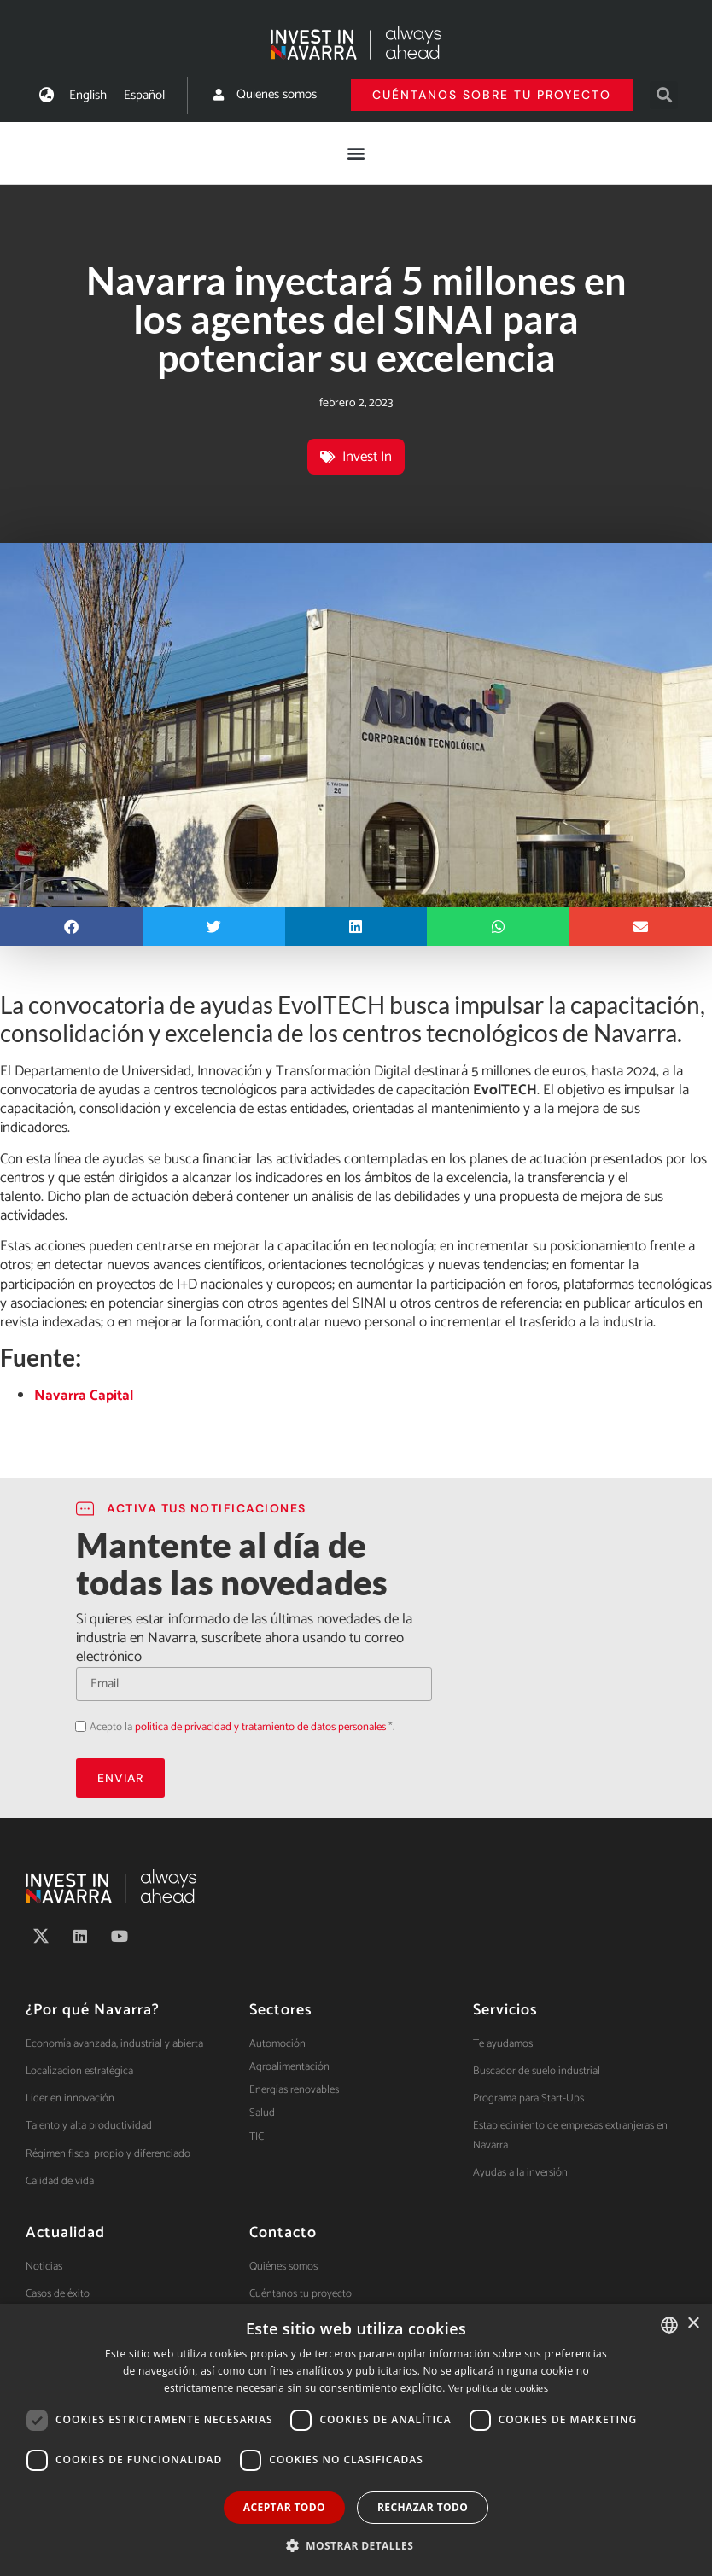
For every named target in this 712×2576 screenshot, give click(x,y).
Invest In (367, 457)
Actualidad (65, 2233)
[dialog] (356, 2440)
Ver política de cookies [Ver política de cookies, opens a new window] (498, 2389)
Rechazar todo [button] (422, 2507)
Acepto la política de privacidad (75, 1725)
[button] (664, 95)
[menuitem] (88, 95)
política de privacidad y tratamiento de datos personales (260, 1727)
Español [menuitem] (144, 95)
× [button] (692, 2323)
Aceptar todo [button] (284, 2507)
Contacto (283, 2233)
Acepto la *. (242, 1727)
